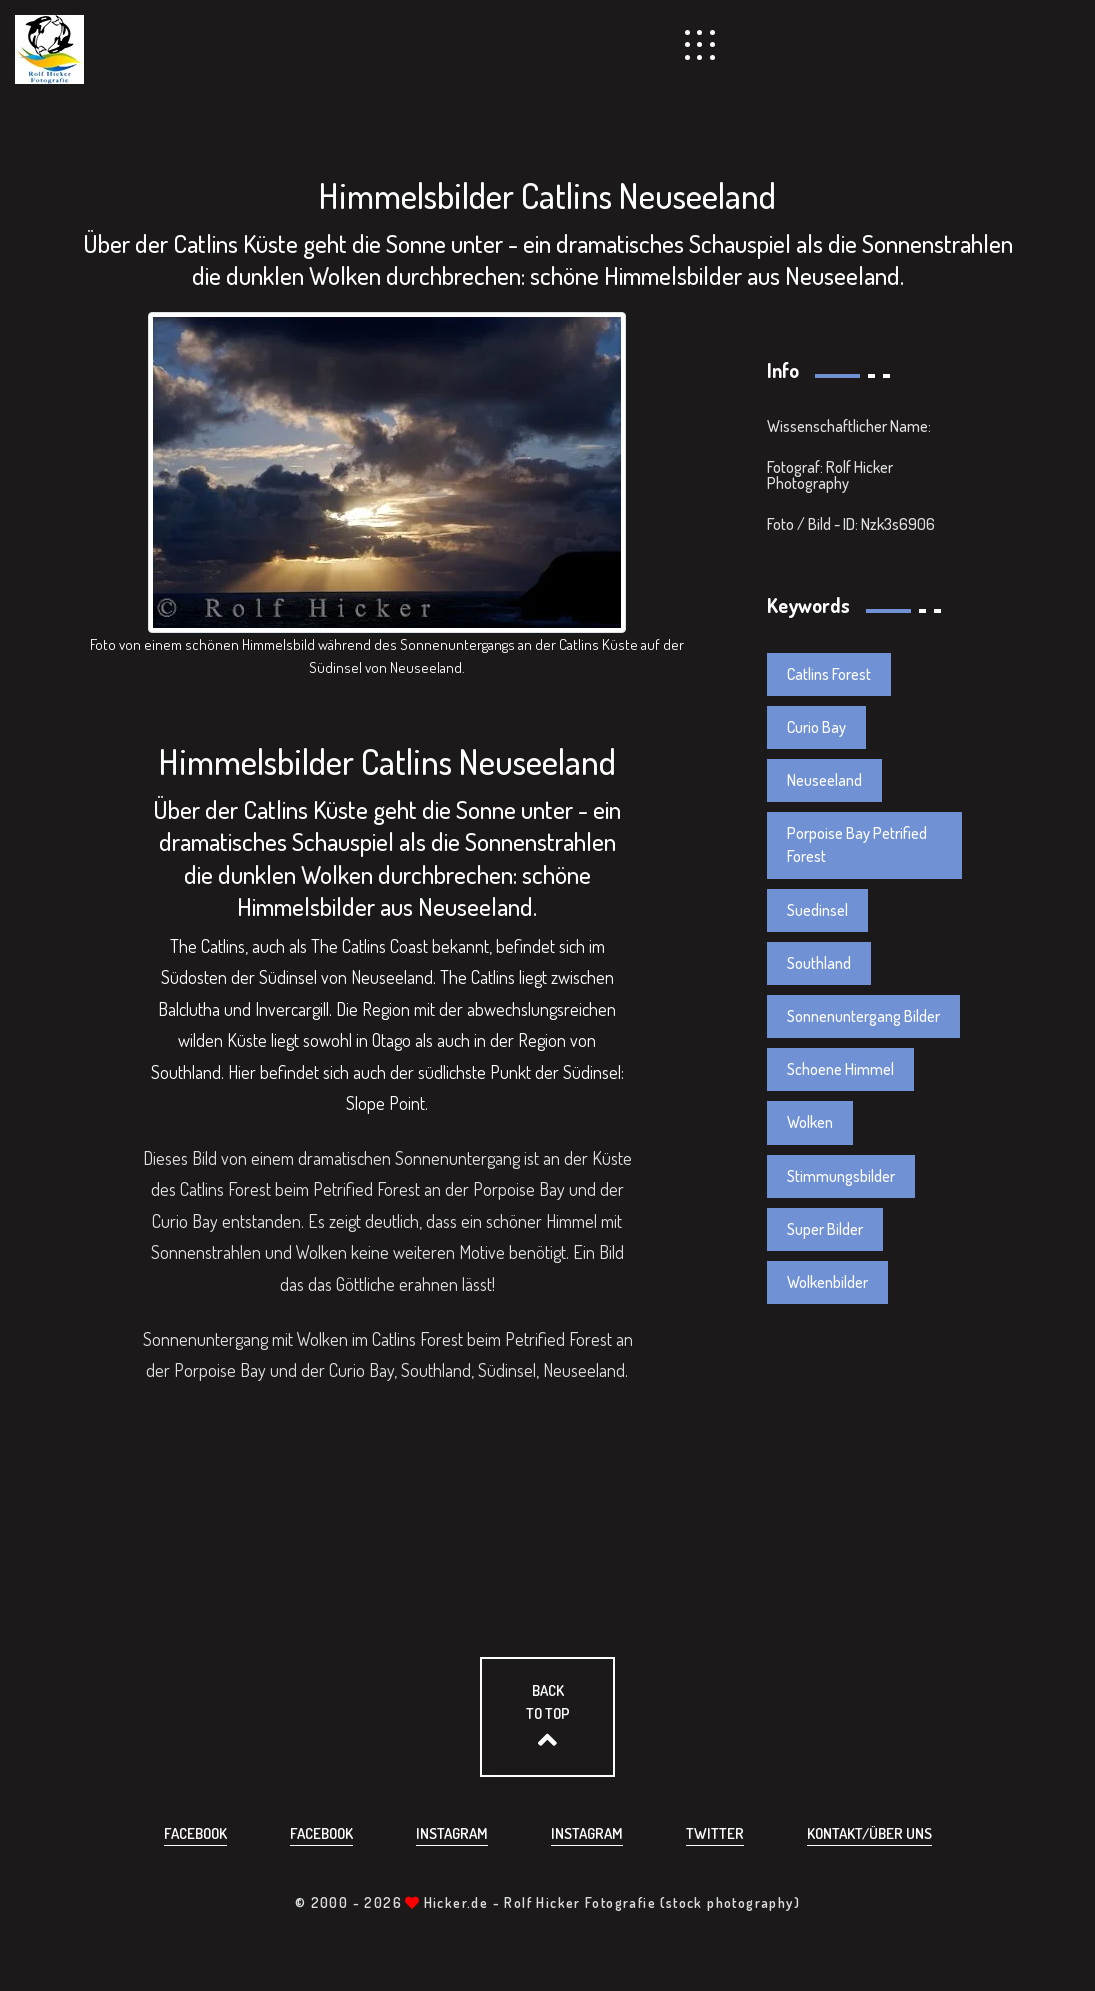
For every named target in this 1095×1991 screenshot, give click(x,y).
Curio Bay (816, 727)
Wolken (810, 1122)
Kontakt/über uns (869, 1833)
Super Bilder (825, 1229)
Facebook (195, 1833)
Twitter (715, 1833)
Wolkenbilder (827, 1282)
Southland (819, 963)
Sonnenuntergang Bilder (863, 1016)
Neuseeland (824, 780)
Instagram (452, 1833)
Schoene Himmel (840, 1069)
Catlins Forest (829, 674)
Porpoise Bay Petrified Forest (857, 844)
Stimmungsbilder (841, 1176)
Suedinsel (817, 910)
